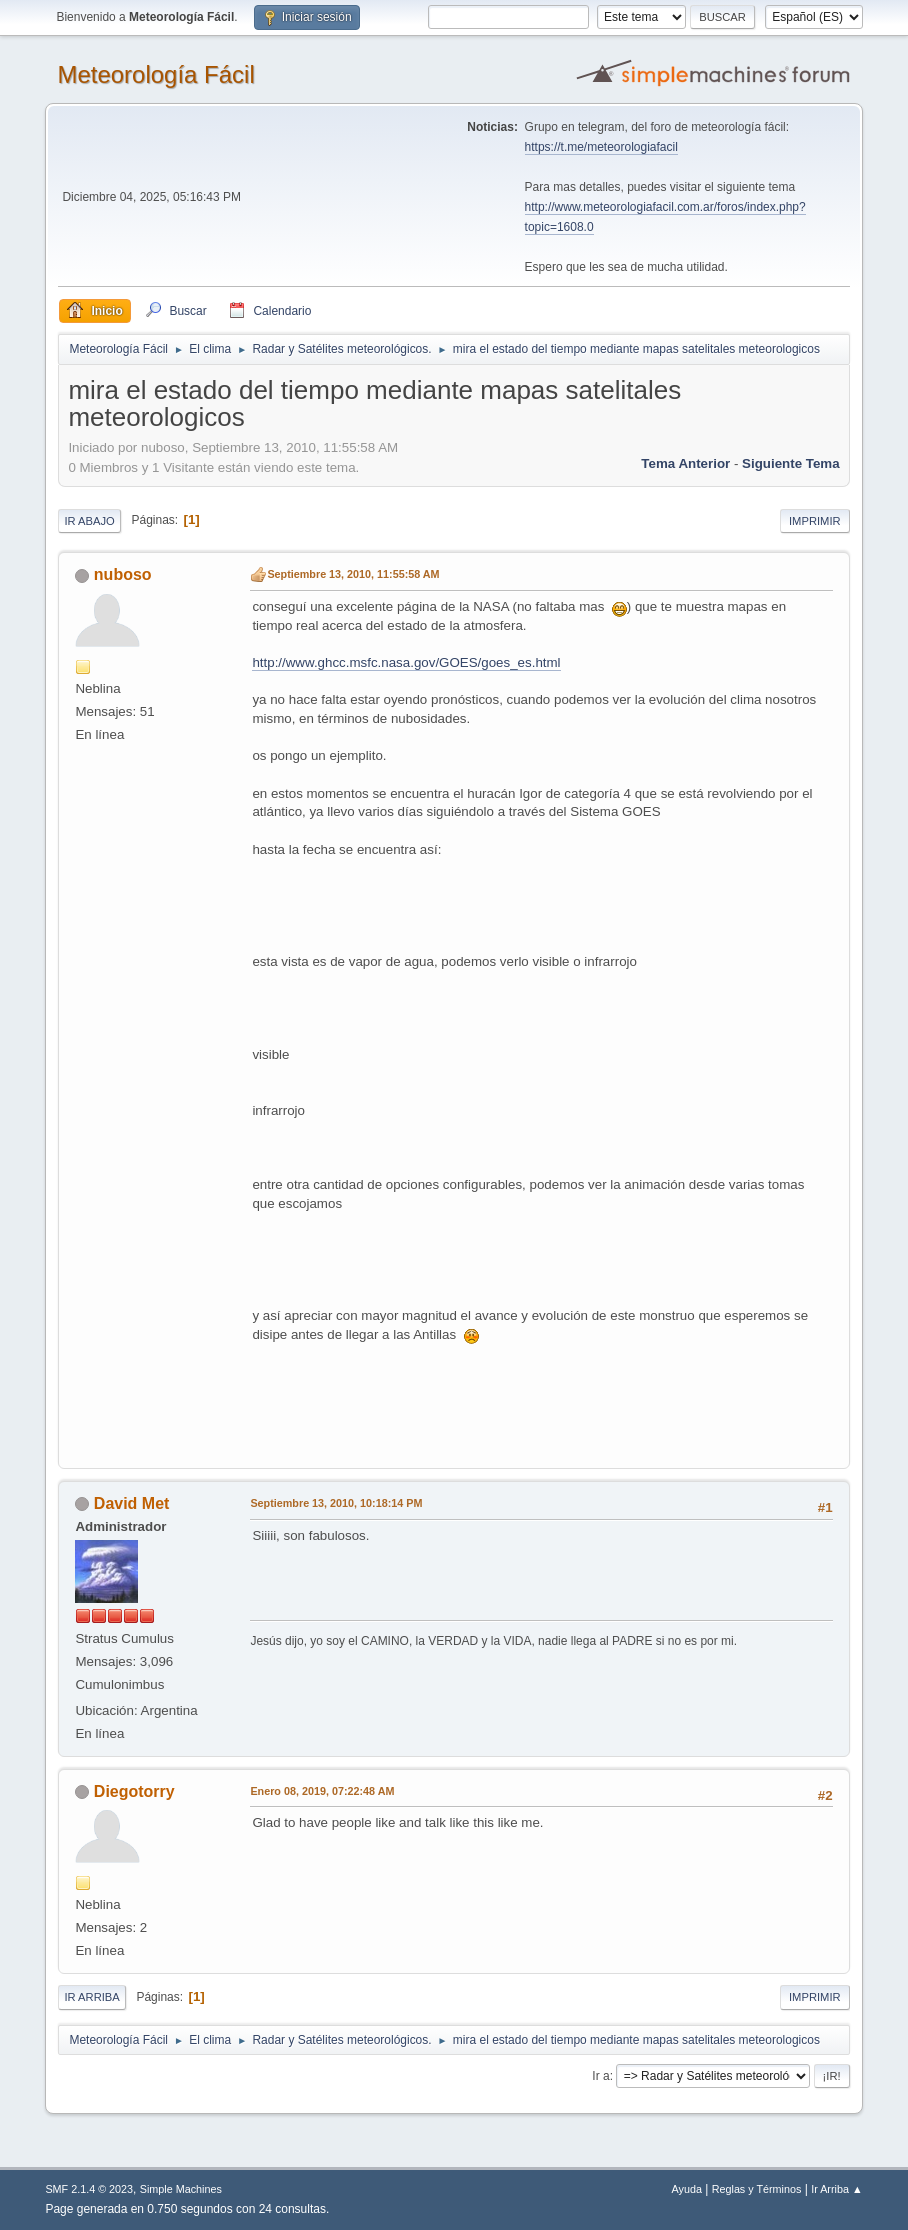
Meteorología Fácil (155, 74)
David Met (132, 1503)
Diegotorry (134, 1791)
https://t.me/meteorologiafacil (601, 147)
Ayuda (687, 2189)
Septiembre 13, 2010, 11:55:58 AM (353, 574)
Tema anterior (685, 463)
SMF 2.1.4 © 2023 (89, 2189)
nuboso (123, 574)
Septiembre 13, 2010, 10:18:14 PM (336, 1503)
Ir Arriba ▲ (836, 2189)
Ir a (600, 2076)
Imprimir (815, 521)
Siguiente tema (791, 463)
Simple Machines (181, 2189)
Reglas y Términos (757, 2189)
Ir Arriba (91, 1997)
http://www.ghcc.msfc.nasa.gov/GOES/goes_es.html (406, 662)
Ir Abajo (89, 521)
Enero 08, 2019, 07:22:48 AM (322, 1791)
